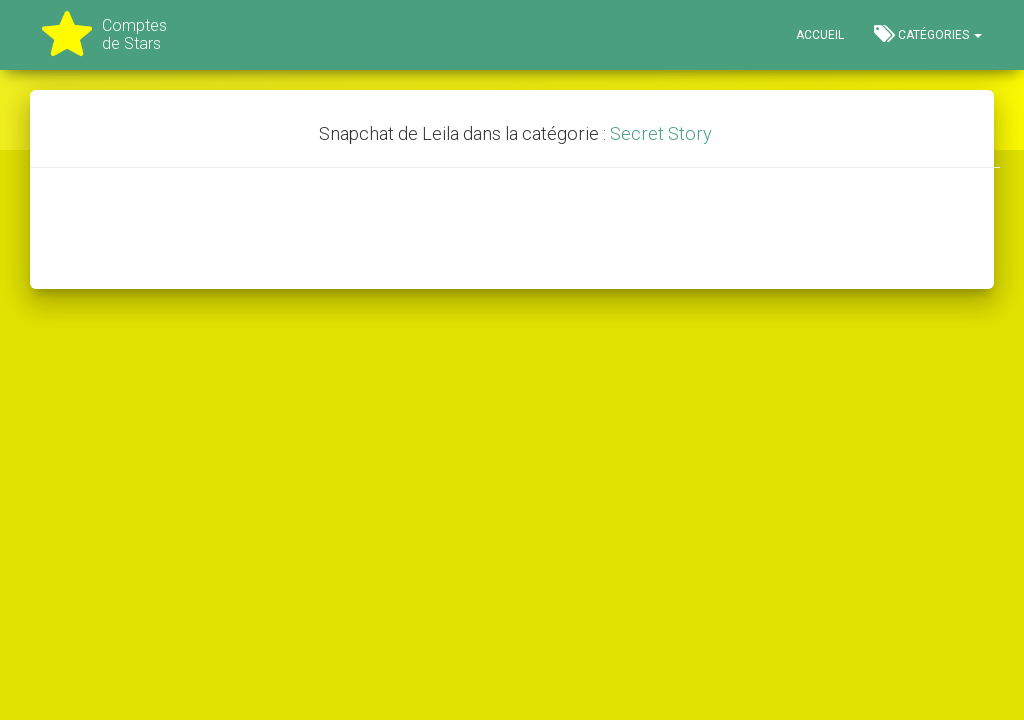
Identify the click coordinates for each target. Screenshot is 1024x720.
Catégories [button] (928, 34)
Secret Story (661, 133)
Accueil (820, 35)
